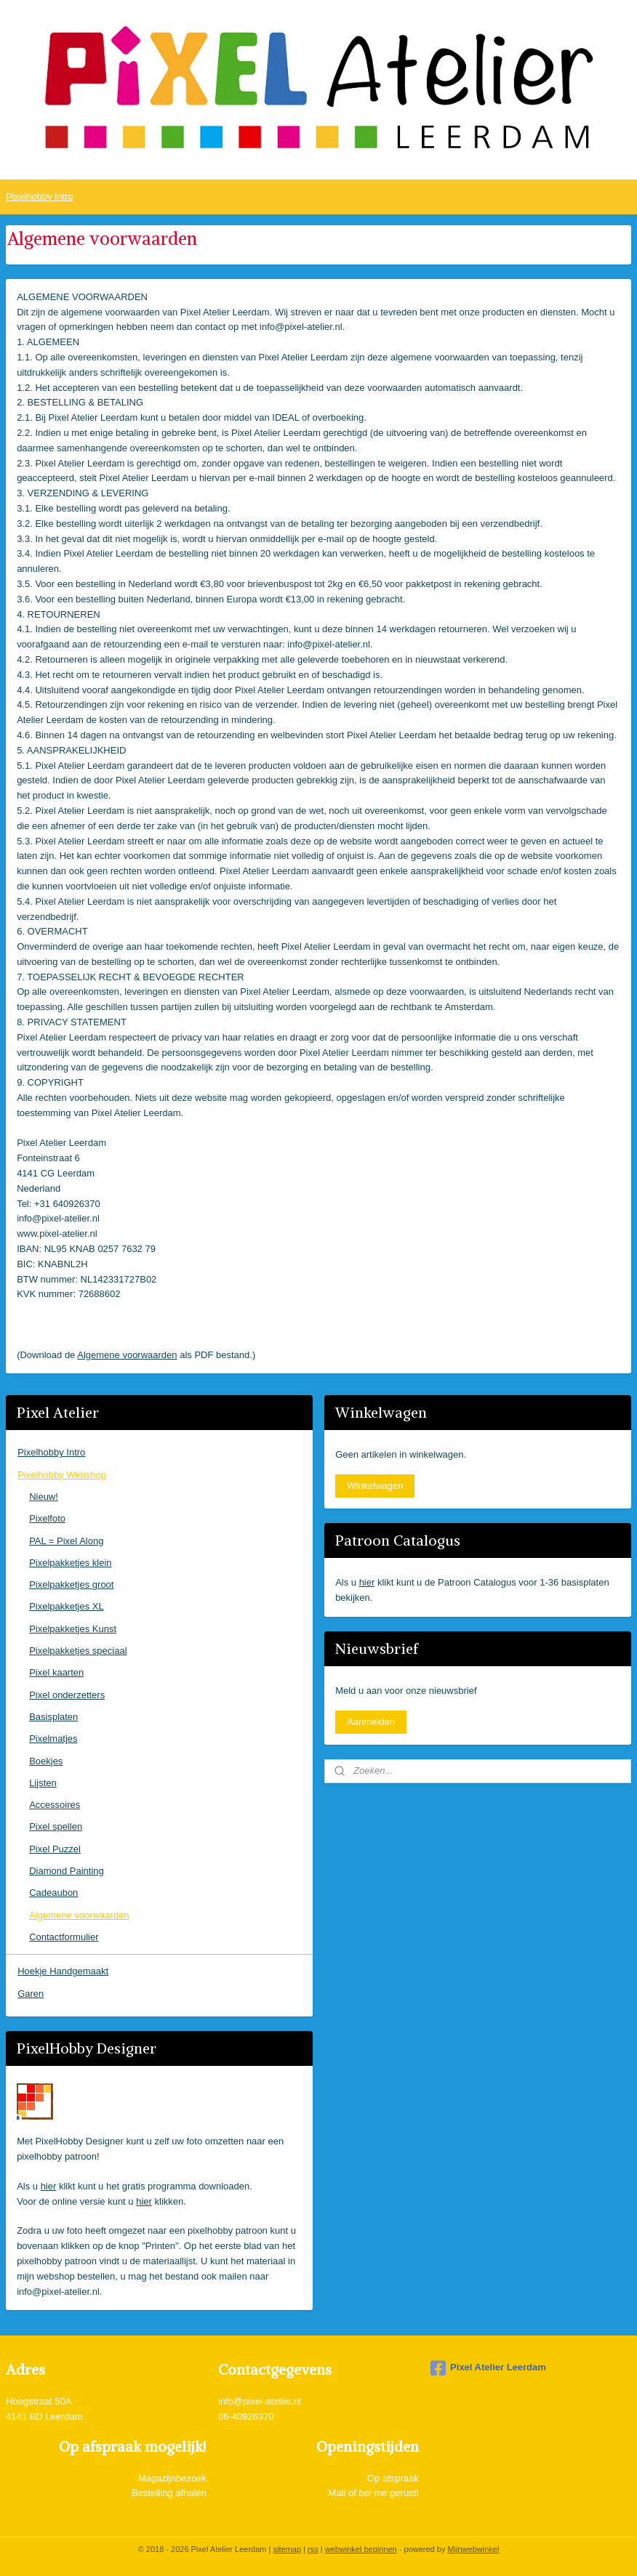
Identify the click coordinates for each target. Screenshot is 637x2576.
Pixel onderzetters (67, 1694)
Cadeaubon (53, 1892)
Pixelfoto (47, 1518)
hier (49, 2186)
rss (313, 2549)
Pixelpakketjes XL (66, 1606)
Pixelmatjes (53, 1738)
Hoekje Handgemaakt (62, 1971)
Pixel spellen (55, 1826)
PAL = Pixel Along (66, 1540)
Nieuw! (43, 1496)
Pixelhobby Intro (51, 1452)
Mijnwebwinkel (473, 2549)
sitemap (287, 2549)
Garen (30, 1993)
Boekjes (46, 1761)
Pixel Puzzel (55, 1849)
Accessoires (54, 1804)
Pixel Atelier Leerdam (488, 2368)
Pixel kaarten (56, 1672)
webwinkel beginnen (361, 2549)
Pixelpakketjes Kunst (72, 1628)
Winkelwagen (375, 1485)
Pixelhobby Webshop (61, 1474)
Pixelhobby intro (39, 196)
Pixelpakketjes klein (70, 1562)
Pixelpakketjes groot (71, 1584)
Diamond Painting (66, 1870)
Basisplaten (53, 1716)
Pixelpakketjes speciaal (78, 1650)
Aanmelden (371, 1721)
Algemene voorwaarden (127, 1354)
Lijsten (43, 1782)
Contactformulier (63, 1936)
